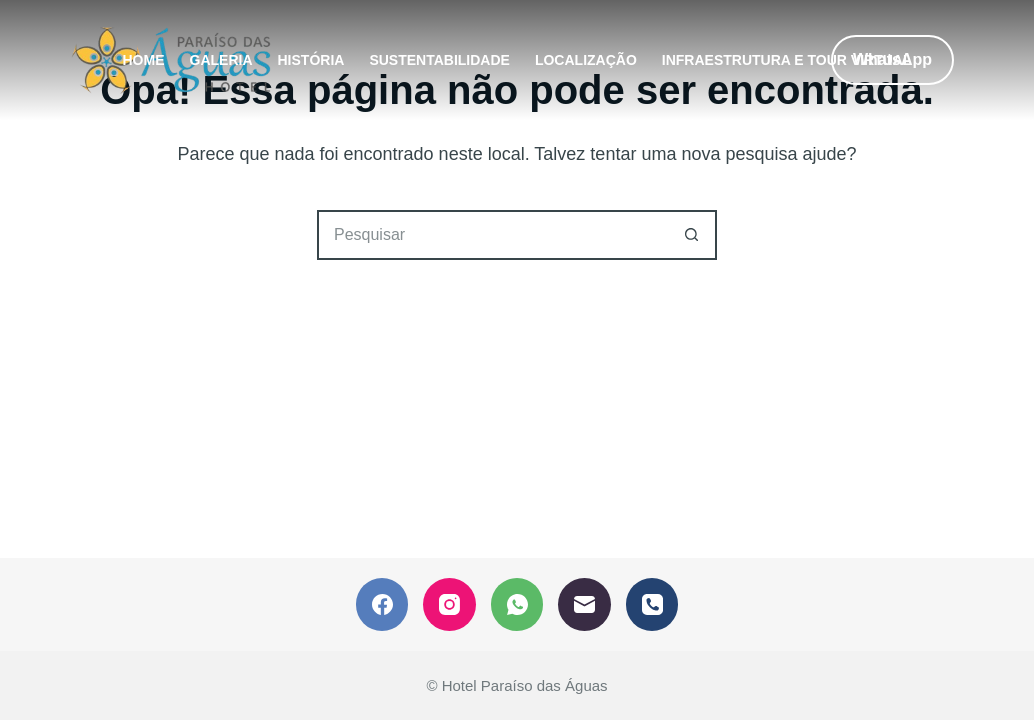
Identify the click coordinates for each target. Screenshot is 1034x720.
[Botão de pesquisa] (692, 235)
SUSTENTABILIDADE (439, 60)
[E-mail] (584, 604)
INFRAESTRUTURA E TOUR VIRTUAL (787, 60)
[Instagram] (449, 604)
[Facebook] (382, 604)
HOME (144, 60)
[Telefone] (652, 604)
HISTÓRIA (311, 60)
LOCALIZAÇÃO (586, 60)
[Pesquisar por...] (492, 235)
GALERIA (221, 60)
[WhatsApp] (517, 604)
